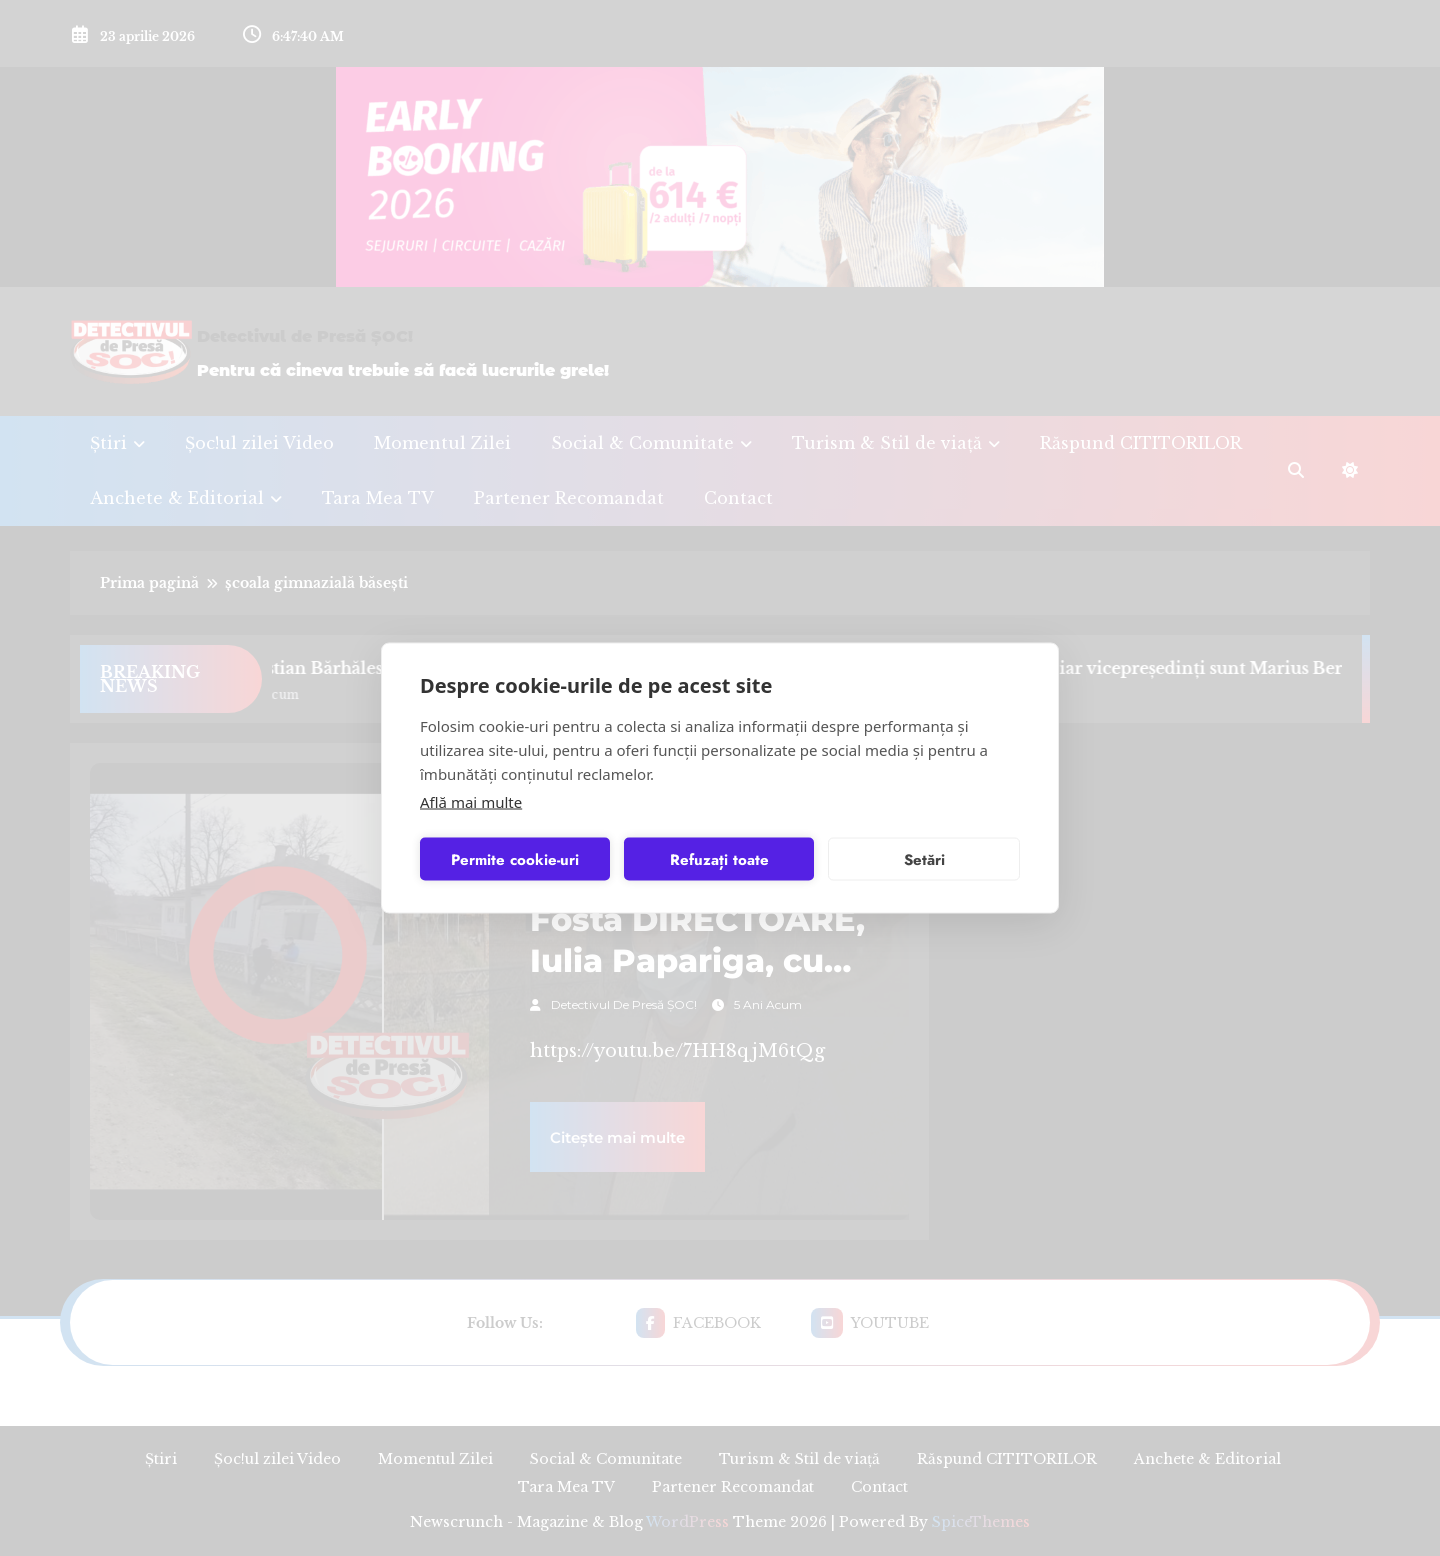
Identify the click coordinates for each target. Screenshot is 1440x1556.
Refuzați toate (719, 859)
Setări (924, 859)
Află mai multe (471, 802)
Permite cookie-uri (515, 859)
